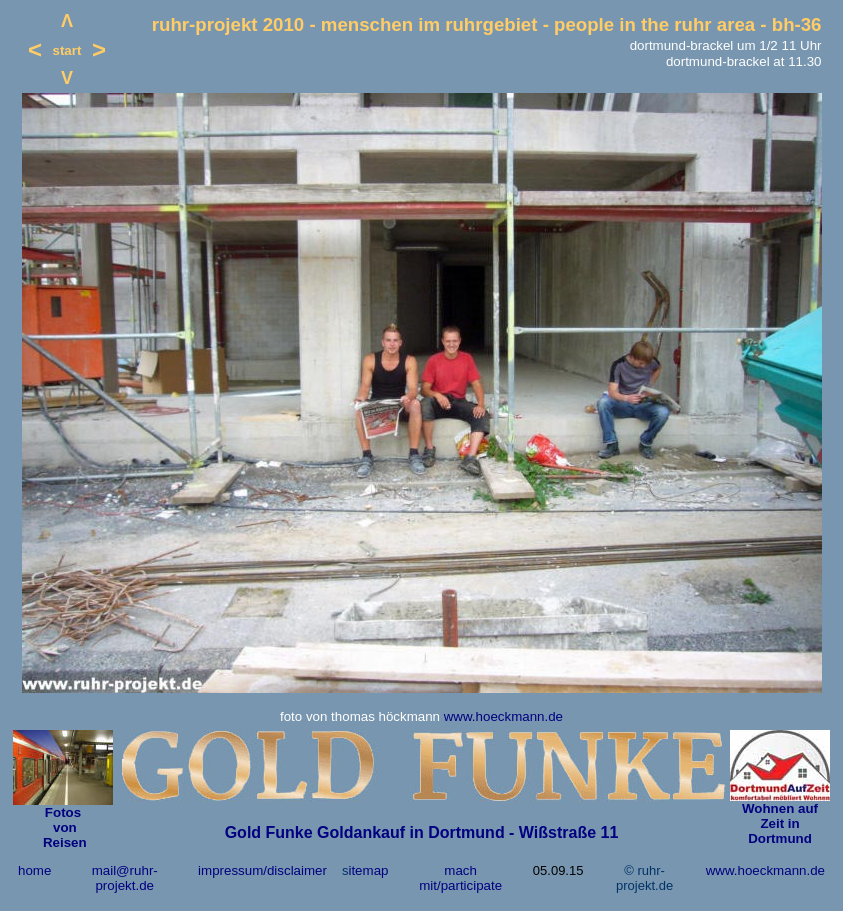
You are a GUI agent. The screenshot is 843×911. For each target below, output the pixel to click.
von (62, 827)
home (34, 870)
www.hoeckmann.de (503, 716)
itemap (368, 870)
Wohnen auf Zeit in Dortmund (780, 823)
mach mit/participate (460, 878)
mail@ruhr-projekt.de (125, 878)
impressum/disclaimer (262, 870)
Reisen (62, 842)
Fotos (63, 812)
